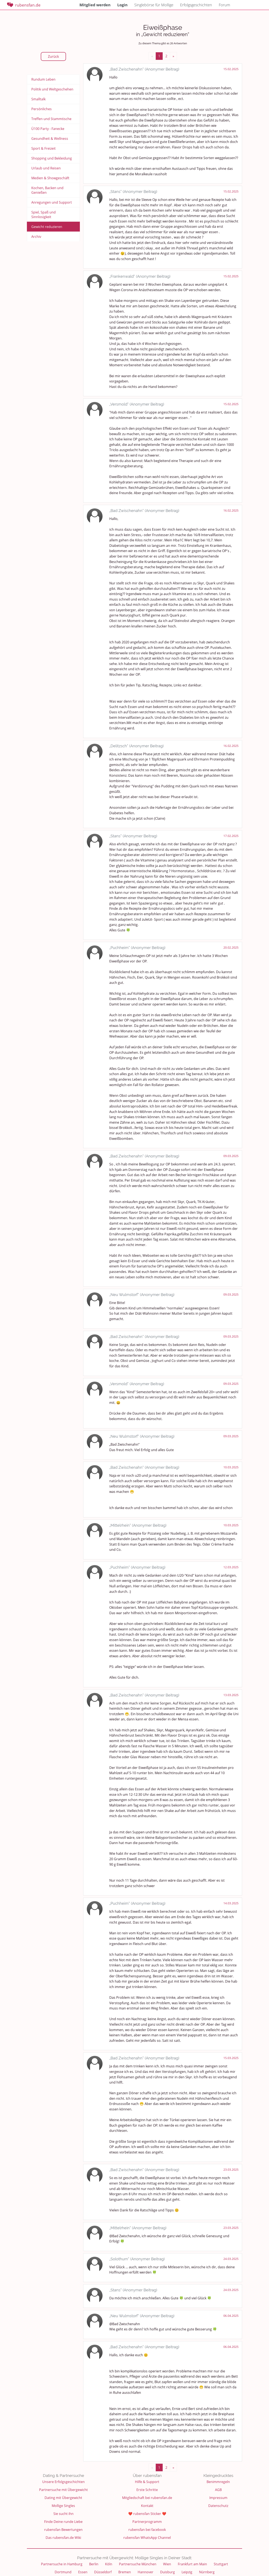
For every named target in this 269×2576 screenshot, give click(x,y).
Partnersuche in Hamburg (61, 2564)
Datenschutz (218, 2505)
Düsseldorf (103, 2572)
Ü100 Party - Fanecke (47, 128)
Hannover (145, 2572)
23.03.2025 (231, 2170)
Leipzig (187, 2572)
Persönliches (41, 109)
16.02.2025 (231, 510)
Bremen (124, 2572)
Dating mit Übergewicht (63, 2497)
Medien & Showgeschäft (50, 178)
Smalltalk (38, 99)
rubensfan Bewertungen (63, 2529)
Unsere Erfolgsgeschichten (63, 2481)
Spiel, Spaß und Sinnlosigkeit (43, 214)
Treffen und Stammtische (51, 118)
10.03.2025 (231, 1467)
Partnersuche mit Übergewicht (63, 2489)
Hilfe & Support (147, 2481)
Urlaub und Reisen (46, 168)
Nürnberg (207, 2572)
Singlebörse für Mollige (153, 4)
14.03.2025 (231, 1903)
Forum (224, 4)
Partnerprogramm (147, 2521)
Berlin (93, 2564)
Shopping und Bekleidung (51, 158)
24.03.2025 (231, 2259)
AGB (218, 2489)
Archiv (36, 236)
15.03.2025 (231, 2058)
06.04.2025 (231, 2316)
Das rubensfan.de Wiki (63, 2537)
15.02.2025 (231, 69)
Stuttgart (221, 2564)
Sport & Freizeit (43, 148)
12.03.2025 (231, 1567)
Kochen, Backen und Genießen (47, 190)
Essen (82, 2572)
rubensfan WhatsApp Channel (147, 2537)
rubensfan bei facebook (147, 2529)
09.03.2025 (231, 1156)
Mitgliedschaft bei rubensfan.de (147, 2497)
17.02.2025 (231, 836)
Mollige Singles (63, 2505)
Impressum (218, 2497)
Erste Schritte (147, 2489)
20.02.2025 (231, 947)
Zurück (53, 56)
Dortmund (63, 2572)
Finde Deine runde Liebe (63, 2521)
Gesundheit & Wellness (49, 138)
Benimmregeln (218, 2481)
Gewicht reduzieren (46, 226)
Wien (167, 2564)
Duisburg (167, 2572)
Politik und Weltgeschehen (52, 89)
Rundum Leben (43, 79)
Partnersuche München (137, 2564)
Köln (108, 2564)
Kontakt (147, 2505)
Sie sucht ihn (63, 2513)
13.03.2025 (231, 1695)
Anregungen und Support (51, 202)
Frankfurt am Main (192, 2564)
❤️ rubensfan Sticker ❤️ (147, 2513)
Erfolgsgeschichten (196, 4)
